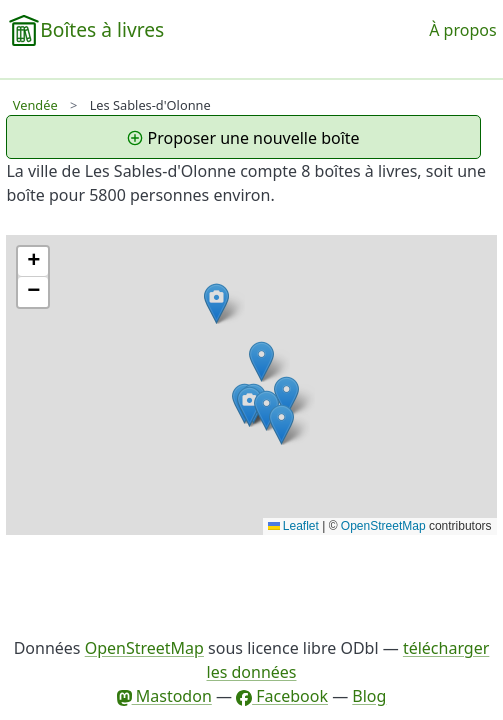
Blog (369, 696)
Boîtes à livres (102, 29)
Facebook (282, 696)
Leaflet (293, 526)
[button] (249, 406)
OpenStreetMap (383, 526)
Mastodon (164, 696)
